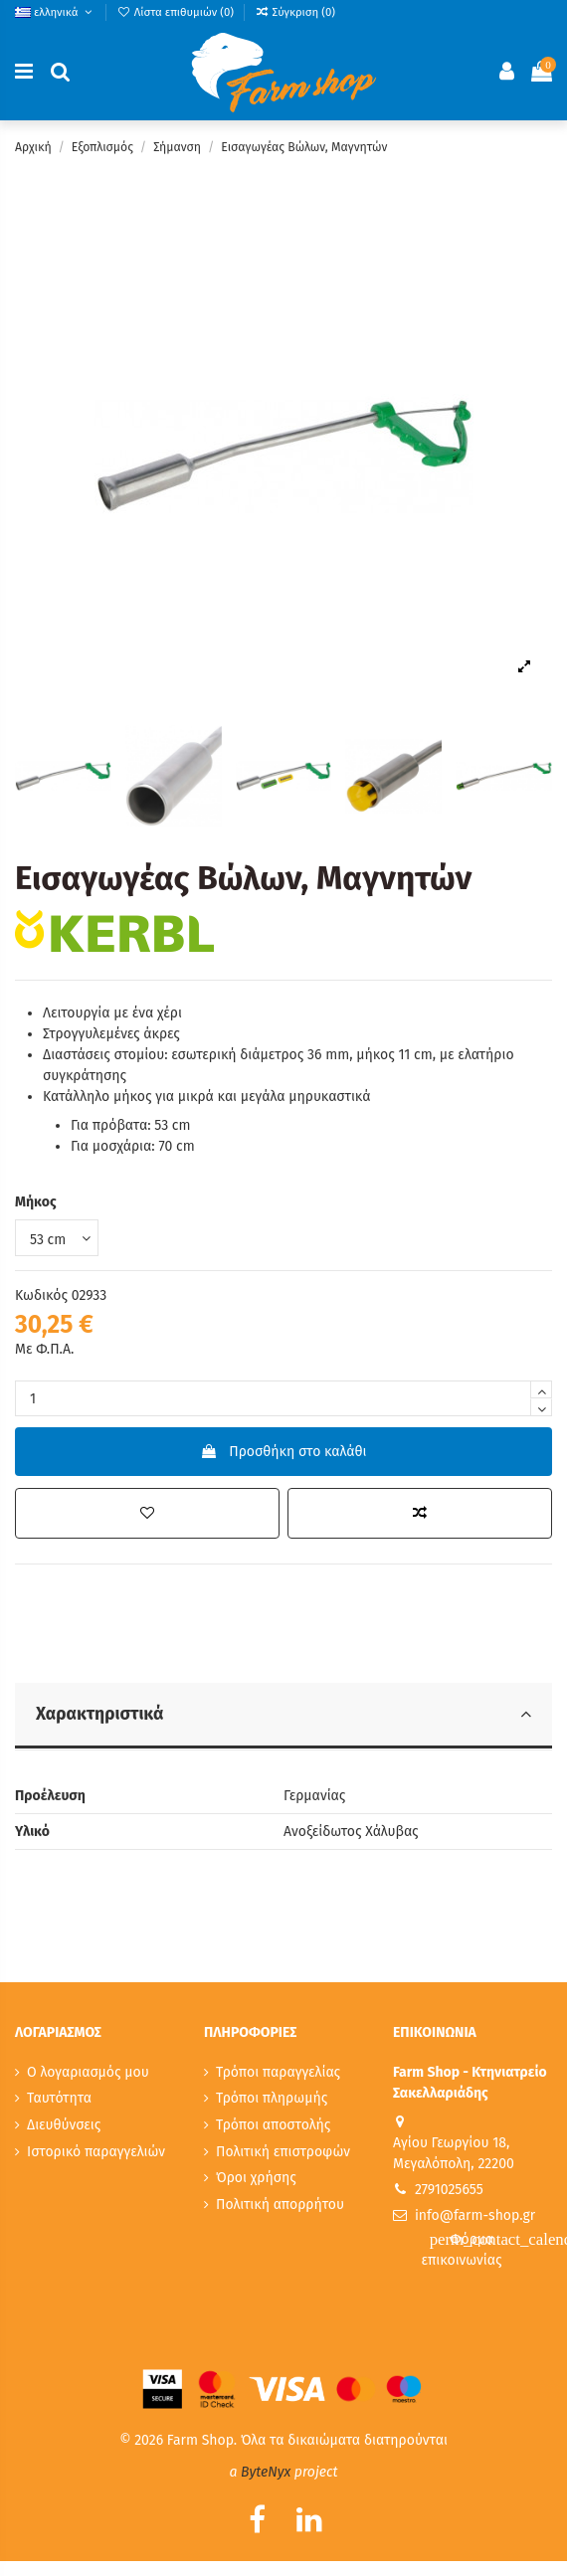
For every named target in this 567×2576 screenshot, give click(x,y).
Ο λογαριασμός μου (88, 2072)
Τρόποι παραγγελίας (278, 2072)
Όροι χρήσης (256, 2177)
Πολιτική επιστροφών (283, 2151)
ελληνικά (55, 12)
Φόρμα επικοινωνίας (487, 2249)
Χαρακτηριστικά (283, 1714)
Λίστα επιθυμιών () (176, 12)
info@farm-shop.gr (475, 2215)
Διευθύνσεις (63, 2124)
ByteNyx (265, 2472)
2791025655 (449, 2189)
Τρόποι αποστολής (273, 2124)
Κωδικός (41, 1295)
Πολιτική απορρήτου (280, 2204)
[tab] (283, 1716)
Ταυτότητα (59, 2098)
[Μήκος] (56, 1237)
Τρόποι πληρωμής (271, 2098)
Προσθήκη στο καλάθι (283, 1451)
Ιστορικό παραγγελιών (96, 2151)
